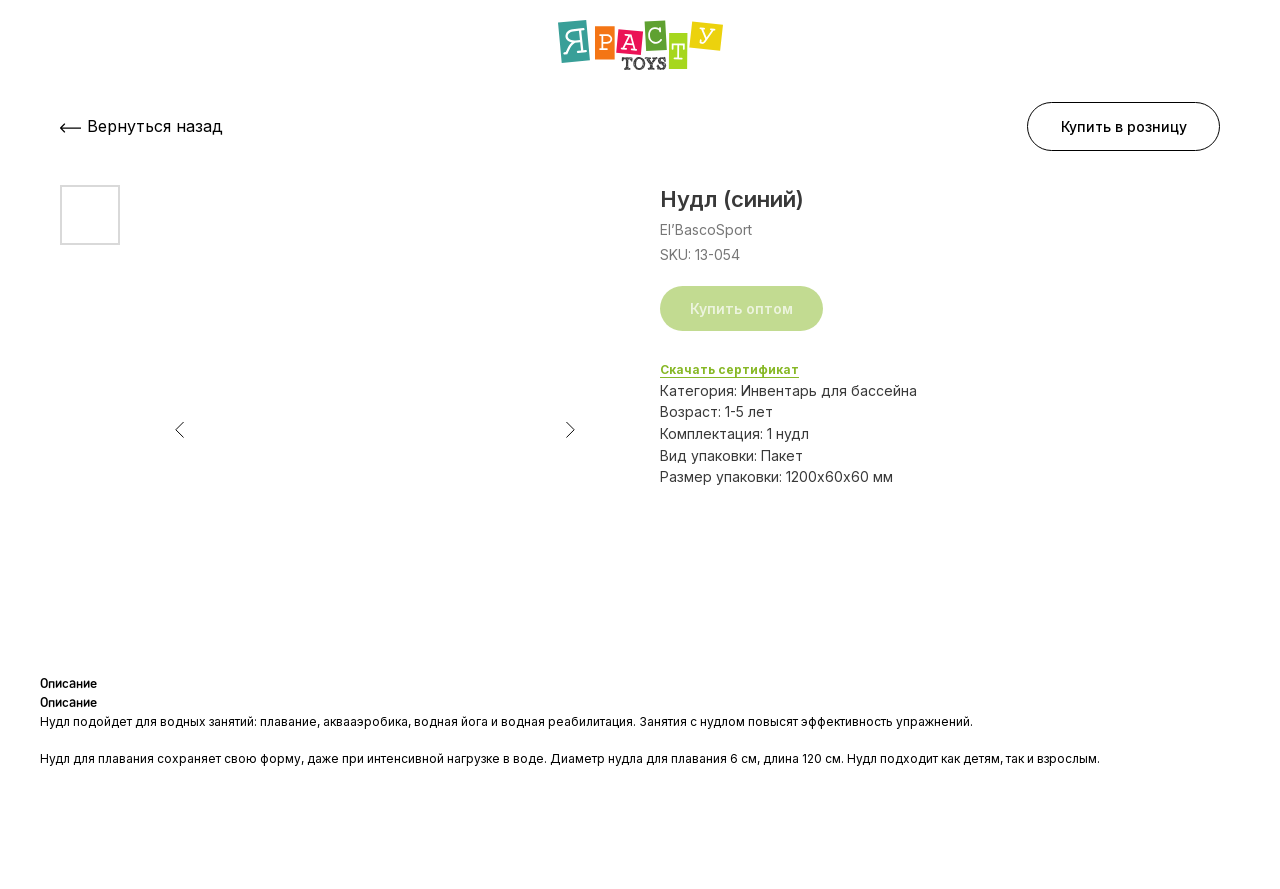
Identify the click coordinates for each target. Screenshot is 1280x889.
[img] (640, 45)
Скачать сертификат (729, 369)
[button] (1123, 126)
